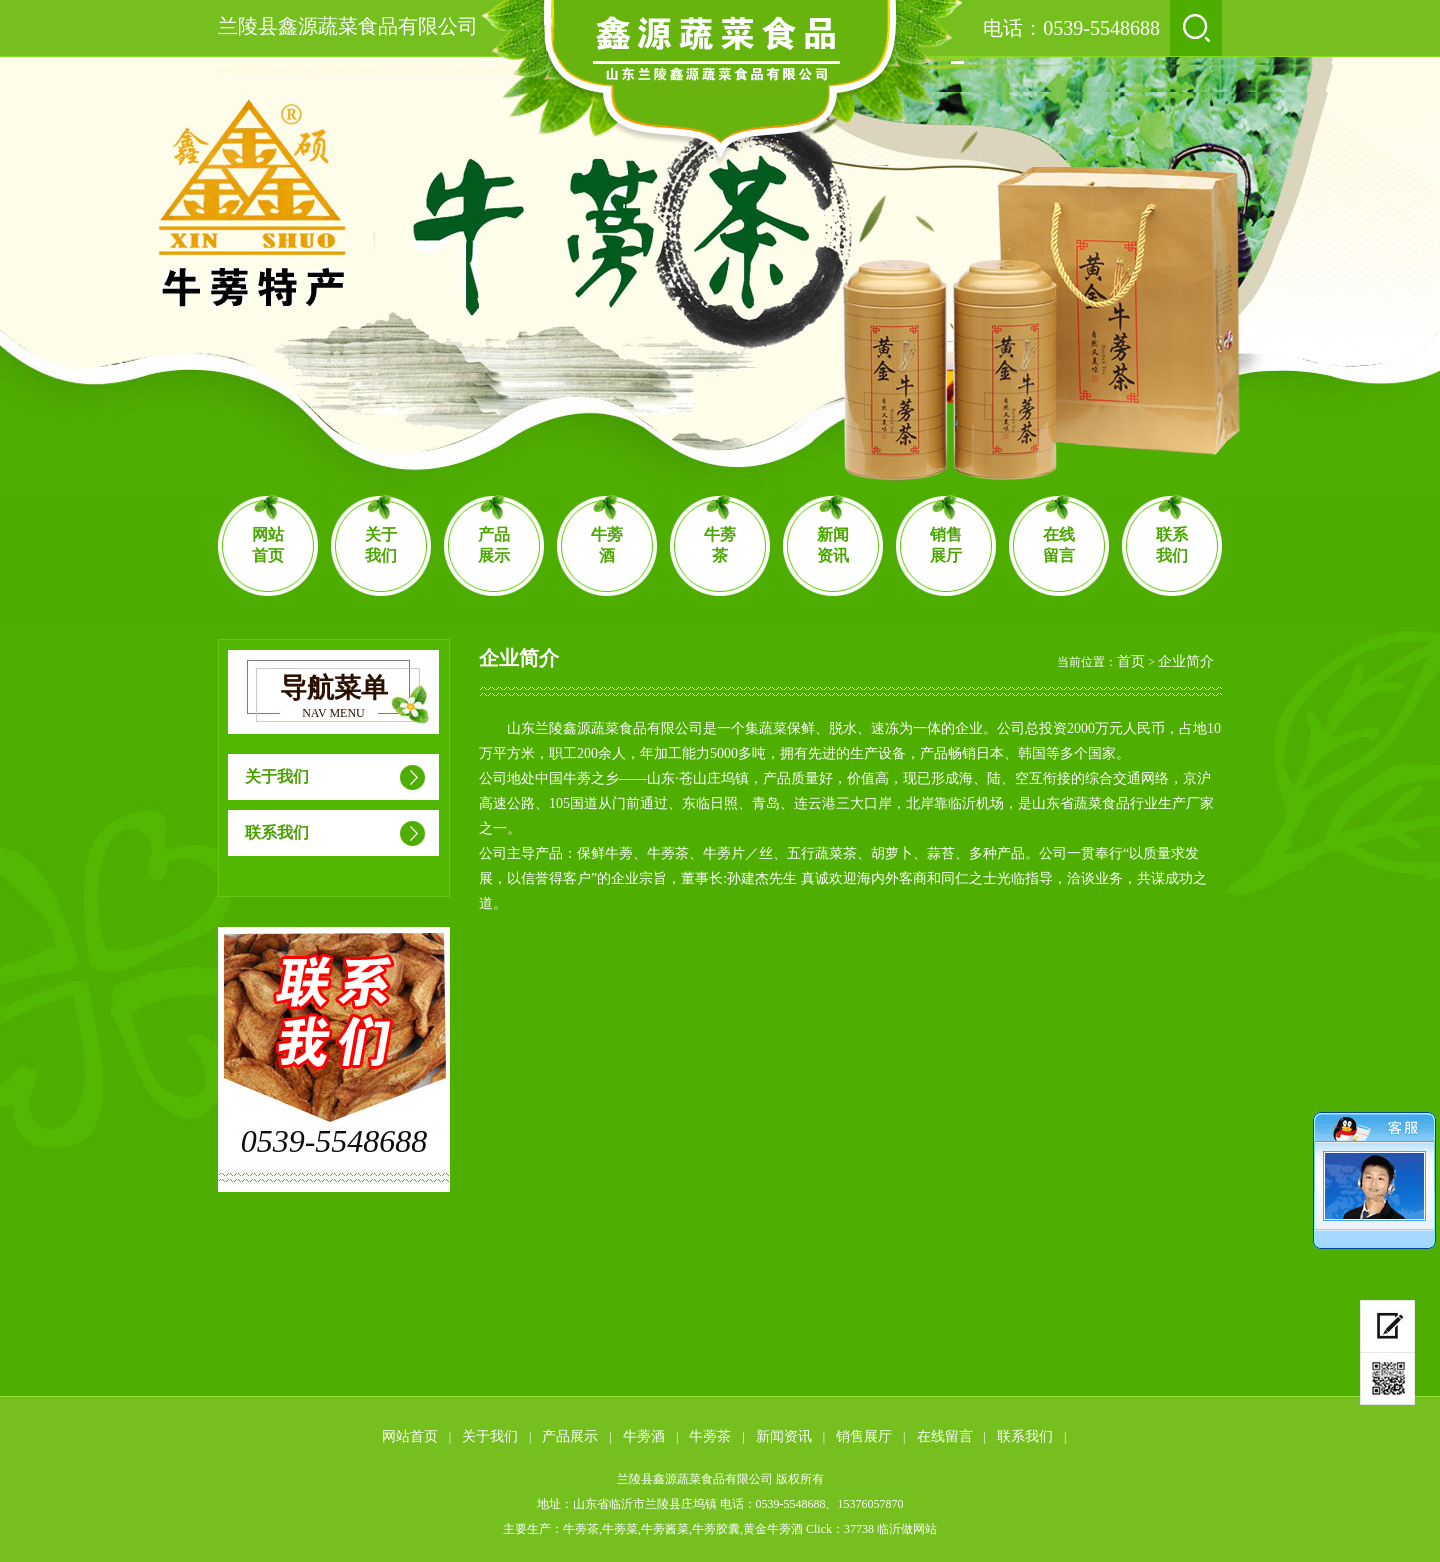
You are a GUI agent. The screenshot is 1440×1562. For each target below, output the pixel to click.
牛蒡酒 (607, 545)
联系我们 (1172, 545)
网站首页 (268, 545)
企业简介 (1186, 661)
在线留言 (1059, 545)
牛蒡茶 (720, 545)
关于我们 (381, 545)
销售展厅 (946, 545)
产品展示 (494, 545)
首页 (1131, 661)
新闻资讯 (833, 545)
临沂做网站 (907, 1529)
